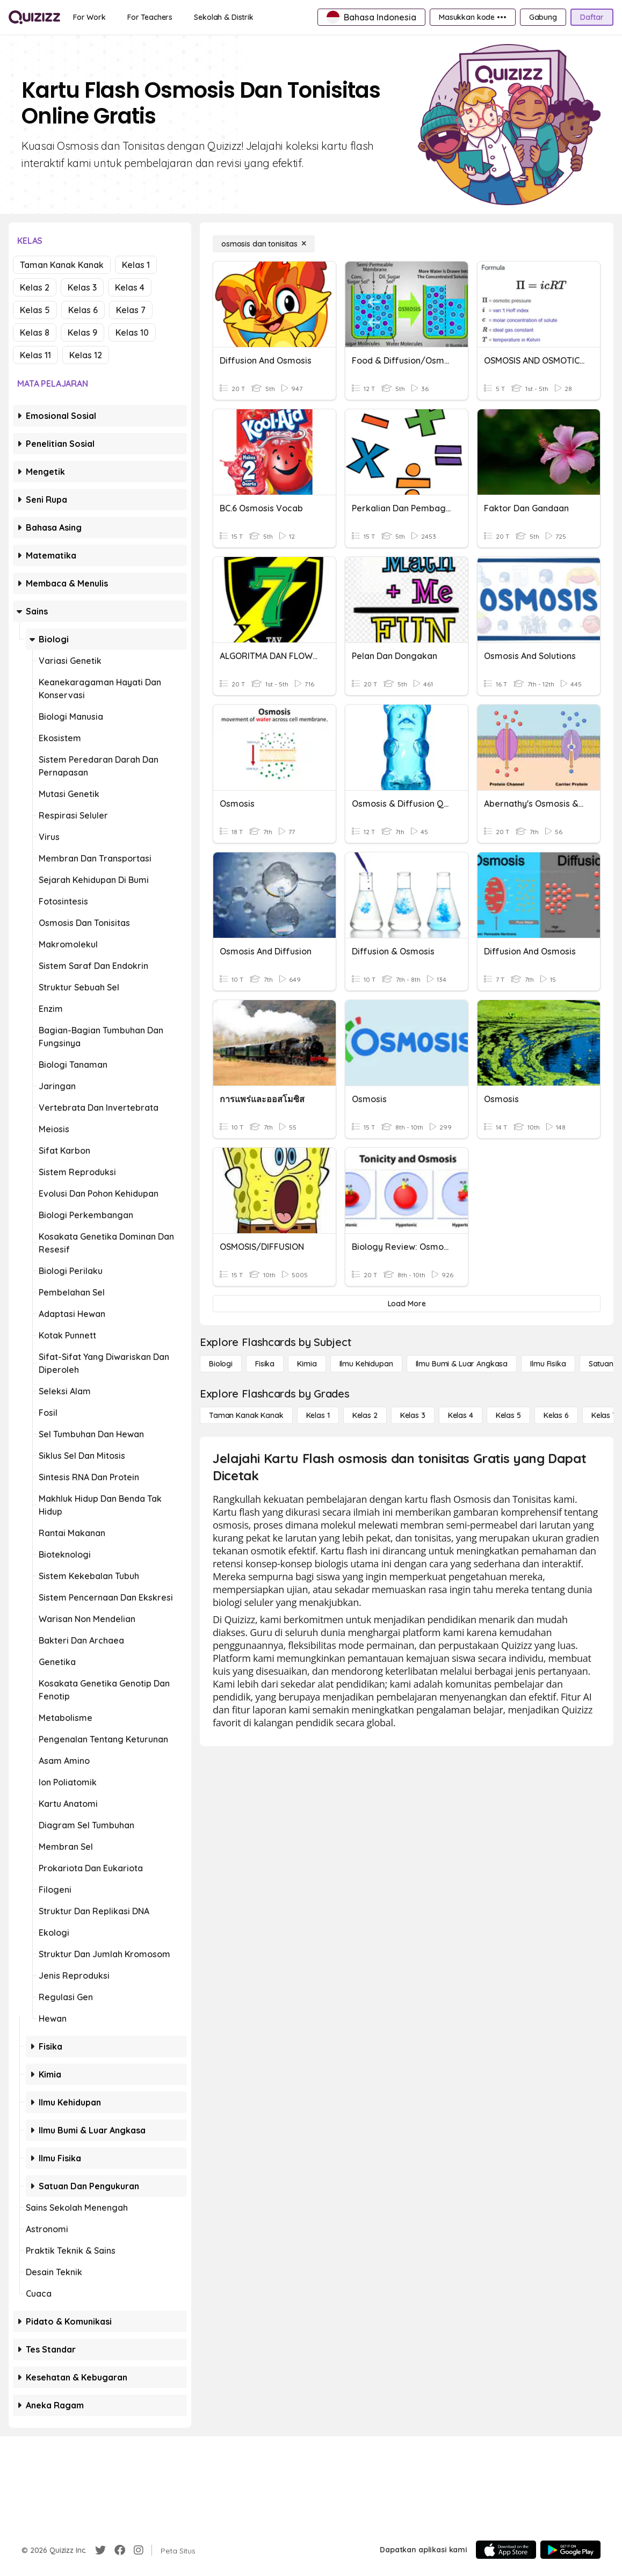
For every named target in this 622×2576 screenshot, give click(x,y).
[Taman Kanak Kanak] (246, 1415)
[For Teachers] (150, 17)
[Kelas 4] (460, 1415)
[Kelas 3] (413, 1415)
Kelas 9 (82, 332)
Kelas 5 (35, 310)
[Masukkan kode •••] (473, 17)
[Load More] (407, 1303)
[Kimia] (307, 1363)
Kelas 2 (34, 287)
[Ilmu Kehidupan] (366, 1363)
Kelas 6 (83, 310)
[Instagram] (138, 2550)
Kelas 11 (35, 355)
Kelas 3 (82, 287)
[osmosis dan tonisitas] (264, 243)
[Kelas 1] (318, 1415)
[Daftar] (591, 17)
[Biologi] (221, 1363)
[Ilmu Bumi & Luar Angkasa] (462, 1363)
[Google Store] (570, 2550)
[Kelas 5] (508, 1415)
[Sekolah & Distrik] (223, 17)
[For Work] (89, 17)
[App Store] (506, 2550)
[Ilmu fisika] (548, 1363)
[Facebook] (119, 2550)
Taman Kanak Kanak (62, 264)
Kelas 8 (34, 332)
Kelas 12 (85, 355)
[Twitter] (100, 2550)
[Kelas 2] (365, 1415)
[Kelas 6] (556, 1415)
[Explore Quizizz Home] (34, 17)
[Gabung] (543, 17)
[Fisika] (265, 1363)
